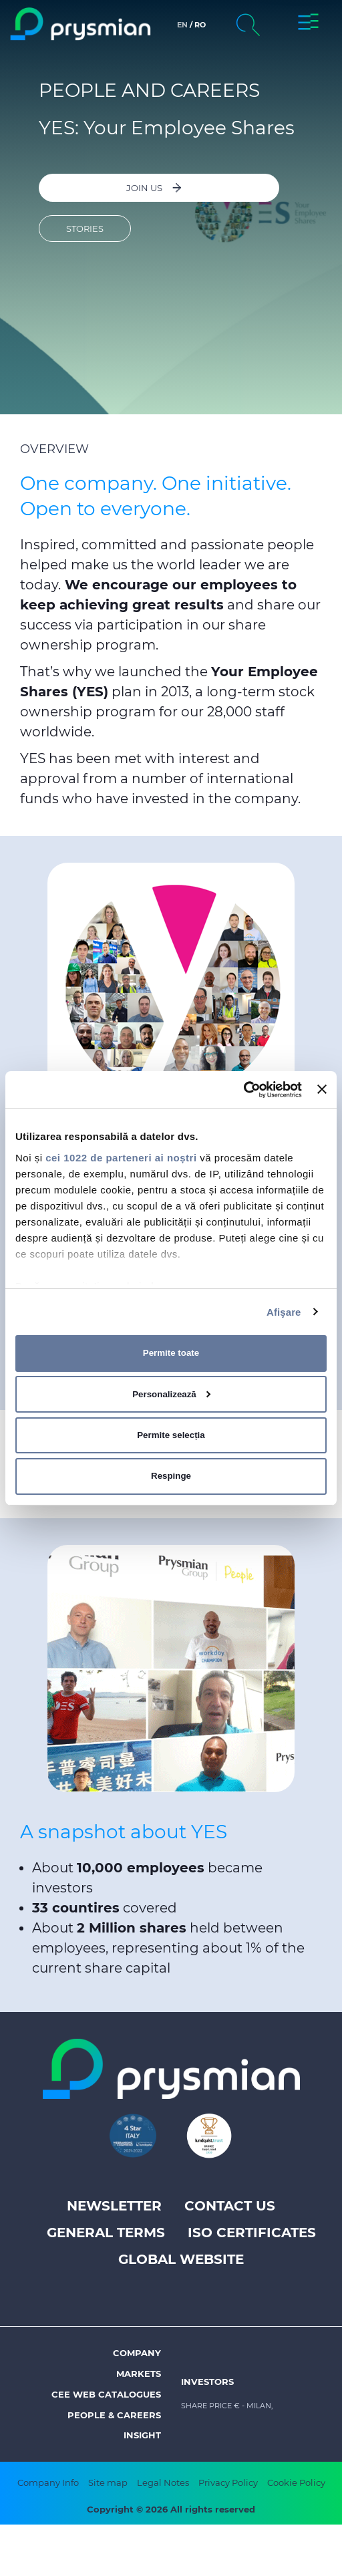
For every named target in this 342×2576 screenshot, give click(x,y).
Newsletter (114, 2206)
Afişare (284, 1311)
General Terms (106, 2233)
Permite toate (171, 1353)
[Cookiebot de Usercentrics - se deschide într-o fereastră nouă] (243, 1089)
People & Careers (114, 2415)
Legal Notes (163, 2482)
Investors (207, 2381)
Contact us (229, 2206)
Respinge (171, 1476)
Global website (181, 2259)
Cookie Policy (296, 2482)
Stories (85, 228)
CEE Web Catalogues (106, 2394)
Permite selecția (171, 1435)
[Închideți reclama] (322, 1089)
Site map (108, 2482)
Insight (142, 2435)
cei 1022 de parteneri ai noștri (120, 1157)
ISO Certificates (252, 2233)
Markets (138, 2373)
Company (137, 2352)
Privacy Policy (228, 2482)
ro (200, 24)
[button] (308, 24)
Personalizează (171, 1394)
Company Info (48, 2482)
